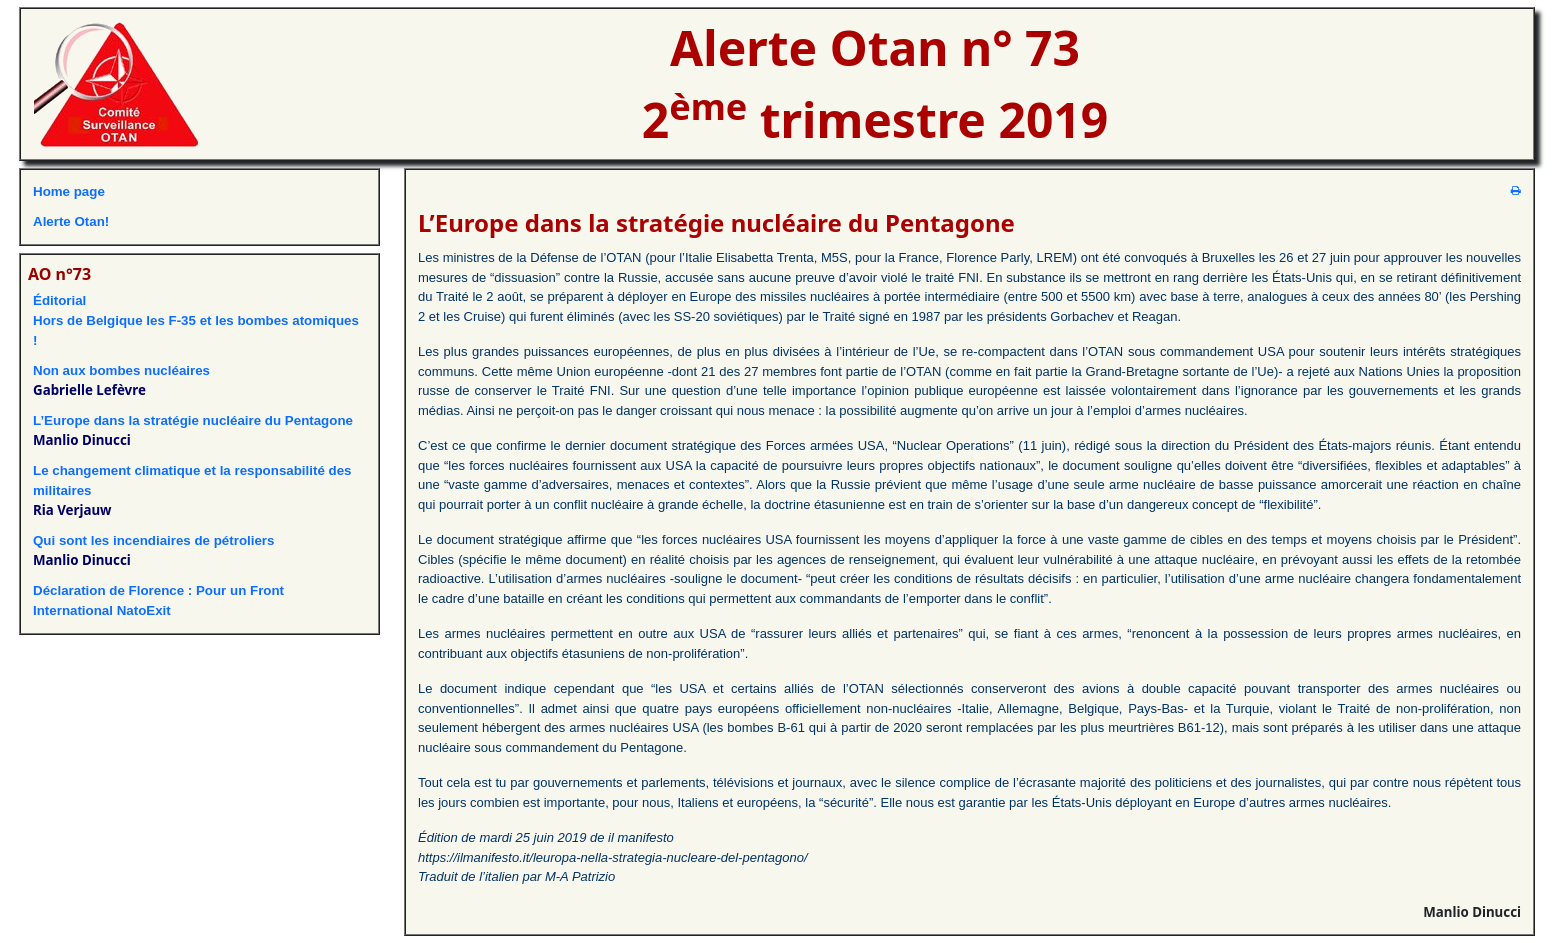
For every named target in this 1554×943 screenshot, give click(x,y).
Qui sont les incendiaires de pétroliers (153, 540)
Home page (69, 191)
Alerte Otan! (71, 221)
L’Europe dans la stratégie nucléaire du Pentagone (193, 420)
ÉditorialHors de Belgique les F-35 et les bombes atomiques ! (196, 320)
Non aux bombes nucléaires (121, 370)
